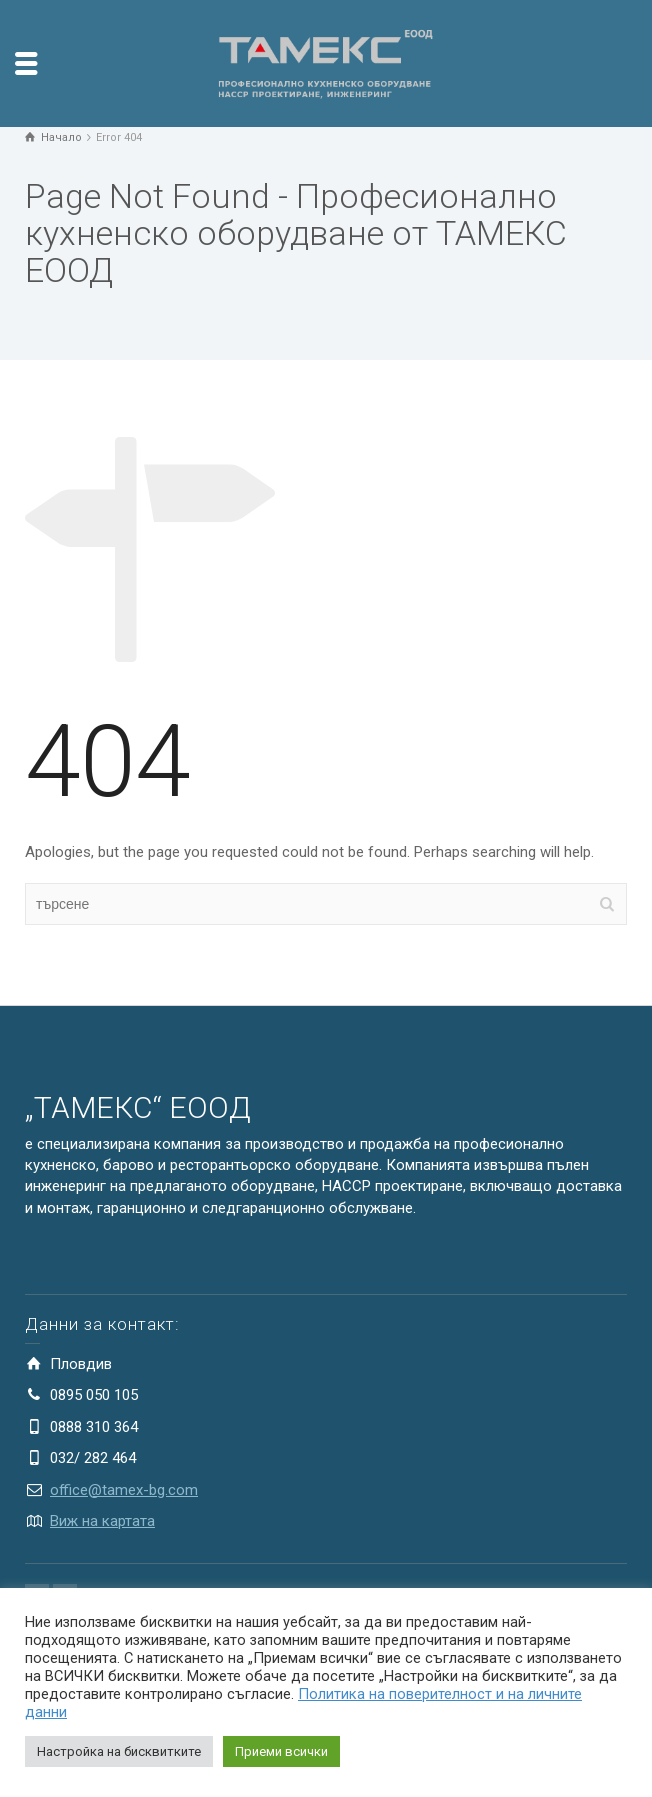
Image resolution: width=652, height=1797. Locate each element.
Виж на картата (102, 1521)
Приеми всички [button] (281, 1751)
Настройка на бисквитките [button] (119, 1751)
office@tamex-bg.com (124, 1490)
